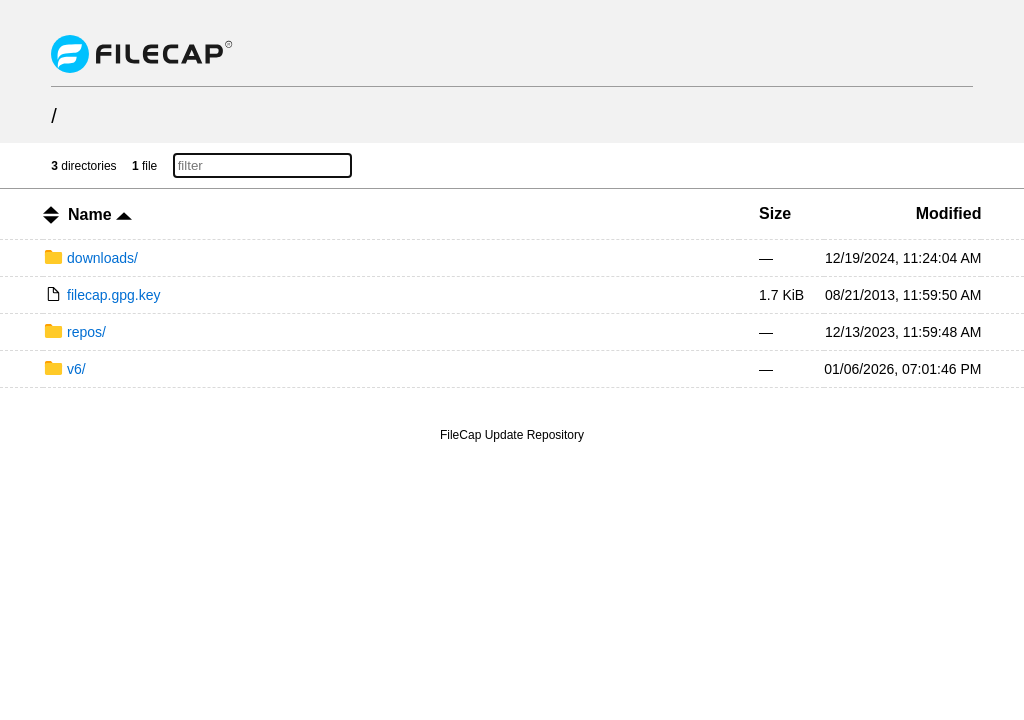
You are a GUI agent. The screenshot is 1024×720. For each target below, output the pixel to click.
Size (775, 213)
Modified (949, 213)
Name (100, 214)
